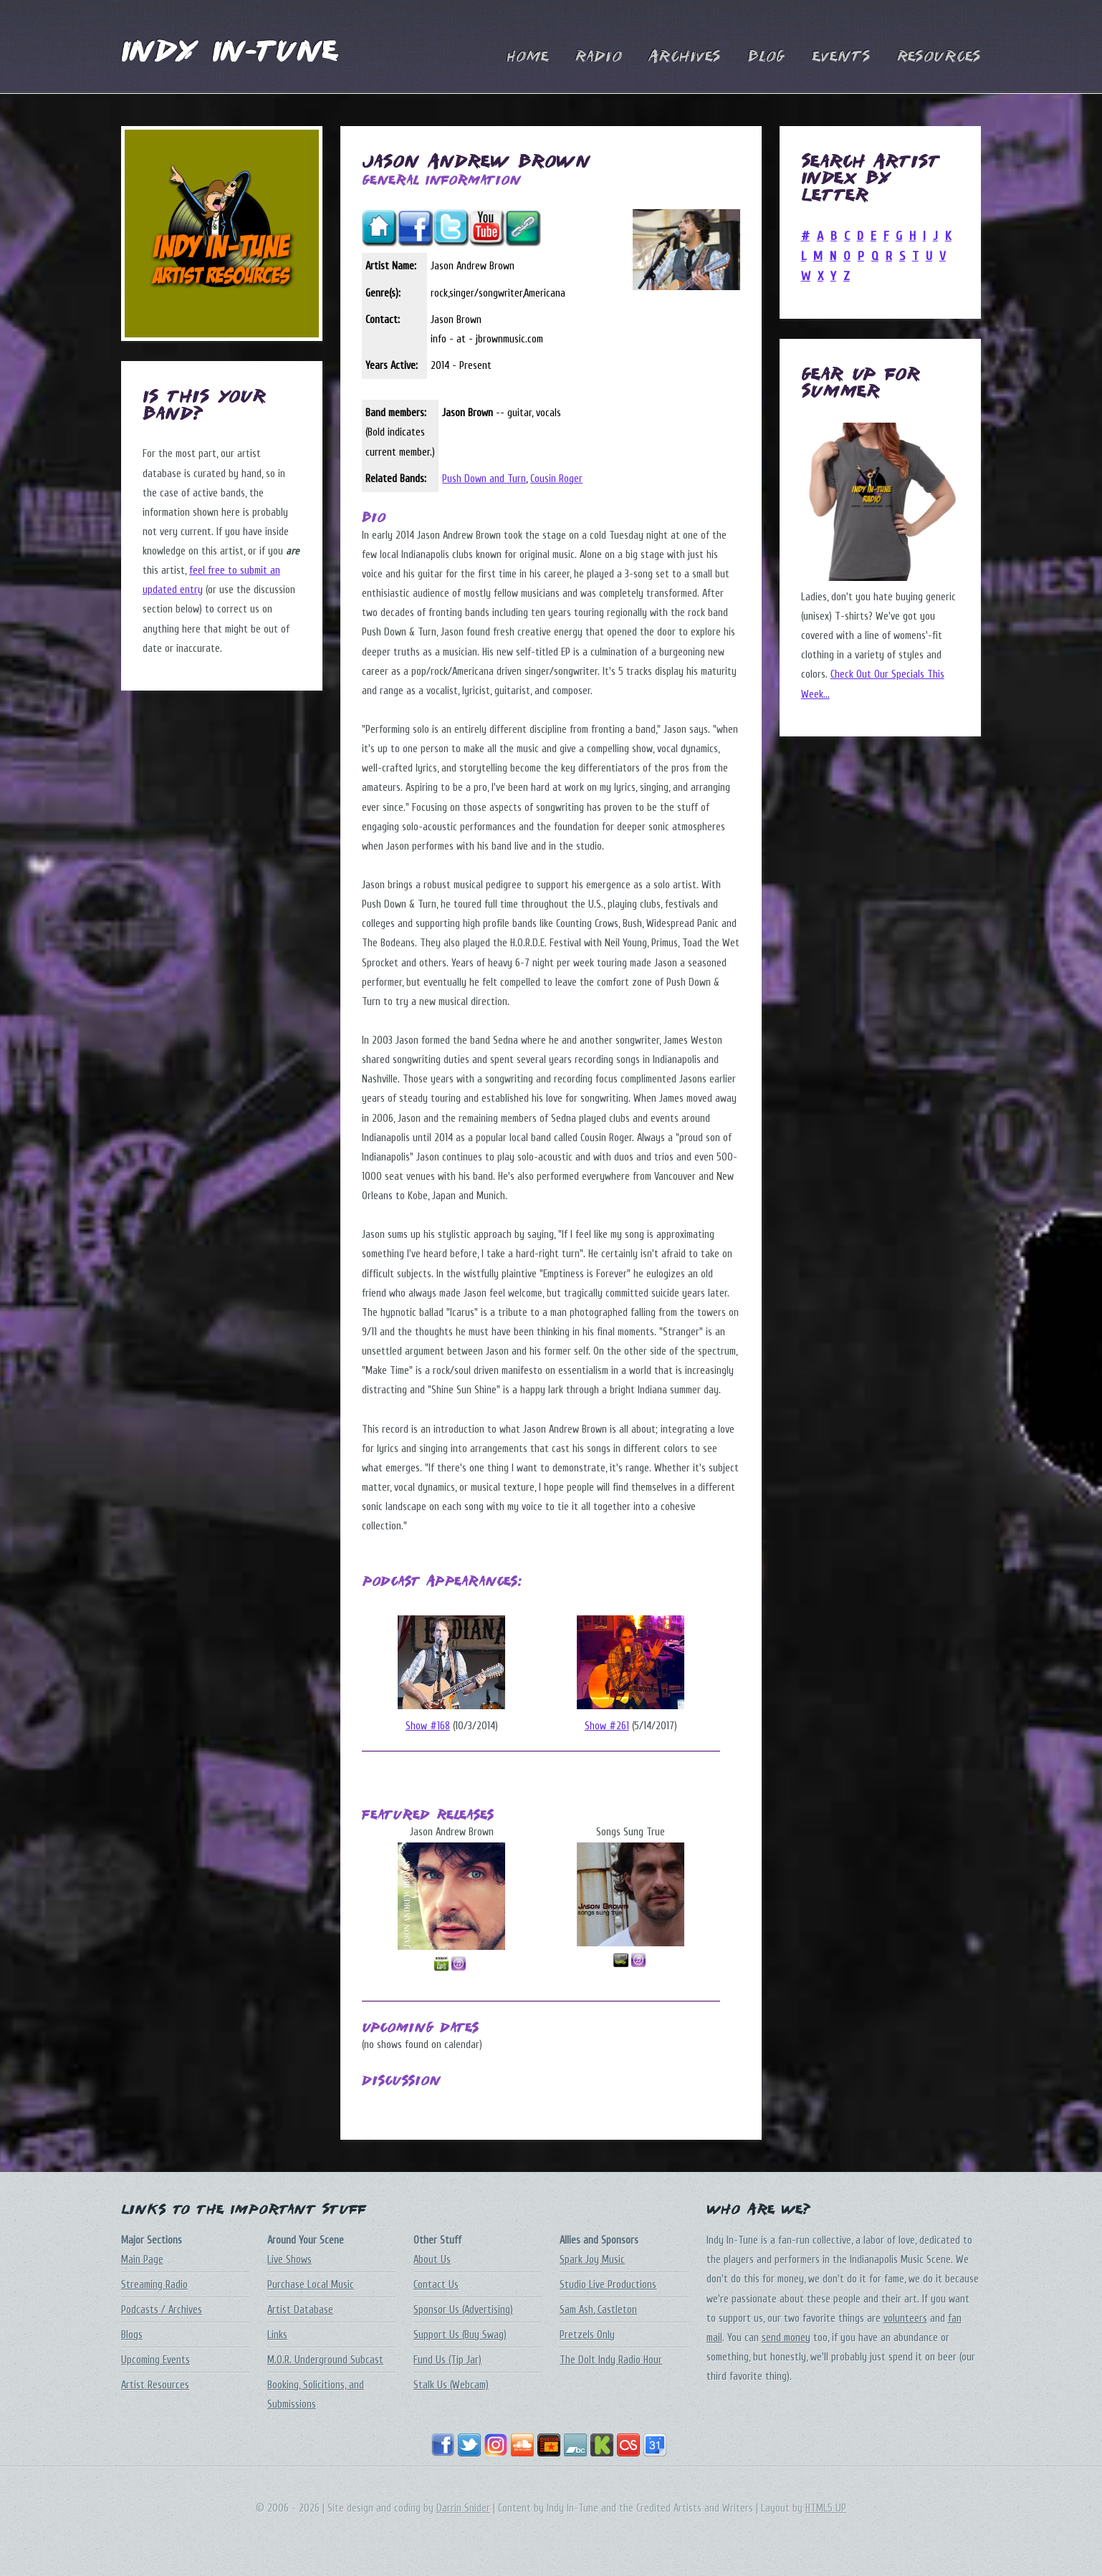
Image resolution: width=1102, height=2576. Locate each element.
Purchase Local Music (310, 2285)
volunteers (905, 2318)
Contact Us (436, 2285)
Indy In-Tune (229, 53)
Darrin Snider (463, 2508)
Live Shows (289, 2260)
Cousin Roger (556, 479)
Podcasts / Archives (161, 2310)
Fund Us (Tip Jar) (447, 2360)
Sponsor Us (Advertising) (463, 2310)
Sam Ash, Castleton (598, 2310)
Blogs (132, 2335)
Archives (684, 57)
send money (786, 2338)
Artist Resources (155, 2385)
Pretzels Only (587, 2335)
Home (528, 57)
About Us (432, 2260)
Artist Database (300, 2310)
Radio (598, 57)
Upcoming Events (155, 2360)
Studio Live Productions (608, 2285)
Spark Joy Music (592, 2260)
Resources (939, 57)
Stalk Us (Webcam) (451, 2385)
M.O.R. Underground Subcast (325, 2360)
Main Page (142, 2260)
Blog (766, 57)
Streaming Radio (154, 2285)
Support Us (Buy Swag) (460, 2335)
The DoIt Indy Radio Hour (611, 2360)
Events (841, 57)
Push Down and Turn (484, 479)
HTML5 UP (825, 2508)
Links (277, 2335)
